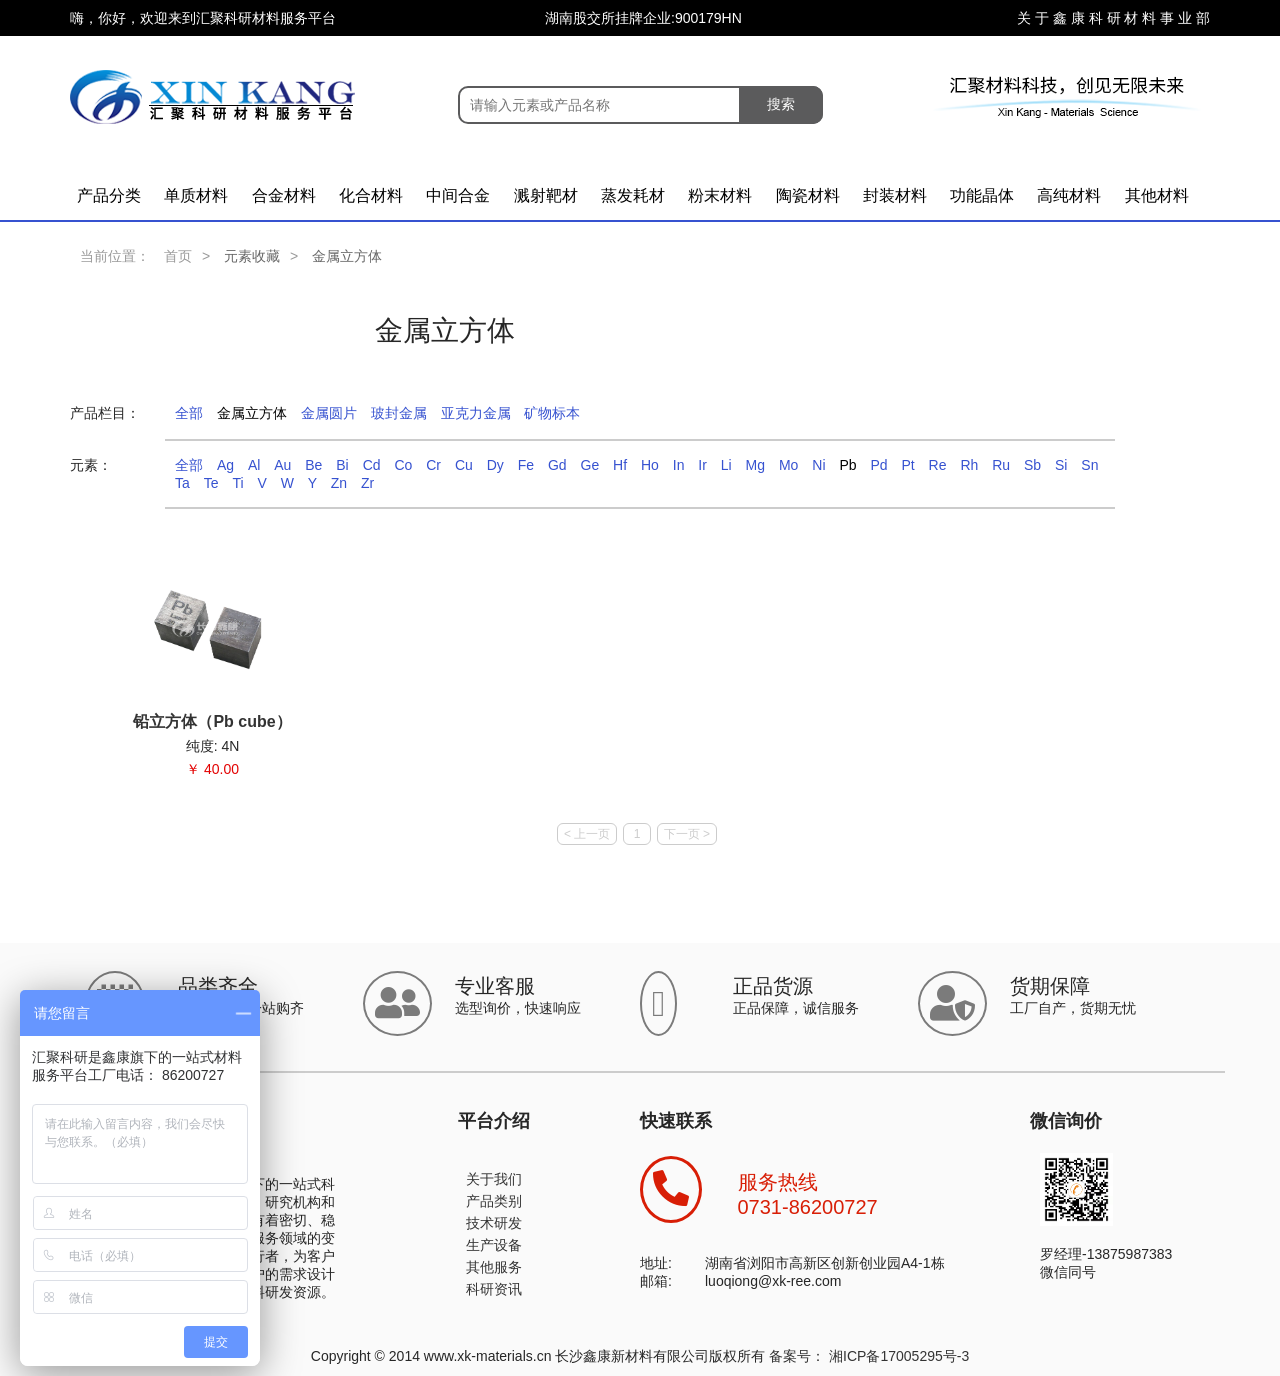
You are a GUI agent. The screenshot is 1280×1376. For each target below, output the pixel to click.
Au (282, 465)
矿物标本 (552, 413)
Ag (225, 465)
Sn (1089, 465)
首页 (178, 256)
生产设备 (494, 1245)
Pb (847, 465)
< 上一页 (587, 834)
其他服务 (494, 1267)
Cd (372, 465)
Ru (1001, 465)
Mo (788, 465)
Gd (557, 465)
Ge (590, 465)
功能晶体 (982, 195)
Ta (182, 483)
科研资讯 (494, 1289)
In (679, 465)
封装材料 (895, 195)
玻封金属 (399, 413)
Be (313, 465)
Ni (818, 465)
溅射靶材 (546, 195)
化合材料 (371, 195)
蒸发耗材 (633, 195)
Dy (495, 465)
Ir (702, 465)
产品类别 (494, 1201)
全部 (189, 413)
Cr (433, 465)
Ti (237, 483)
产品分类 (109, 195)
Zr (367, 483)
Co (403, 465)
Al (254, 465)
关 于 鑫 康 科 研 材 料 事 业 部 (1113, 18)
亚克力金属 (476, 413)
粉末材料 (720, 195)
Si (1061, 465)
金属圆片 (329, 413)
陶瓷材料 (808, 195)
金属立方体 (252, 413)
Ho (650, 465)
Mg (755, 465)
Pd (878, 465)
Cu (464, 465)
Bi (342, 465)
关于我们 (494, 1179)
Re (938, 465)
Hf (620, 465)
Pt (907, 465)
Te (211, 483)
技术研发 (494, 1223)
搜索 (781, 104)
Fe (526, 465)
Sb (1032, 465)
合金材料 (284, 195)
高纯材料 (1069, 195)
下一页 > (687, 834)
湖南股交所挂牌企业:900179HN (643, 18)
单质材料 (196, 195)
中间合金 (458, 195)
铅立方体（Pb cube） (212, 721)
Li (726, 465)
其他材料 (1157, 195)
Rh (969, 465)
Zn (339, 483)
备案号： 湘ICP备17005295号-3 (869, 1356)
